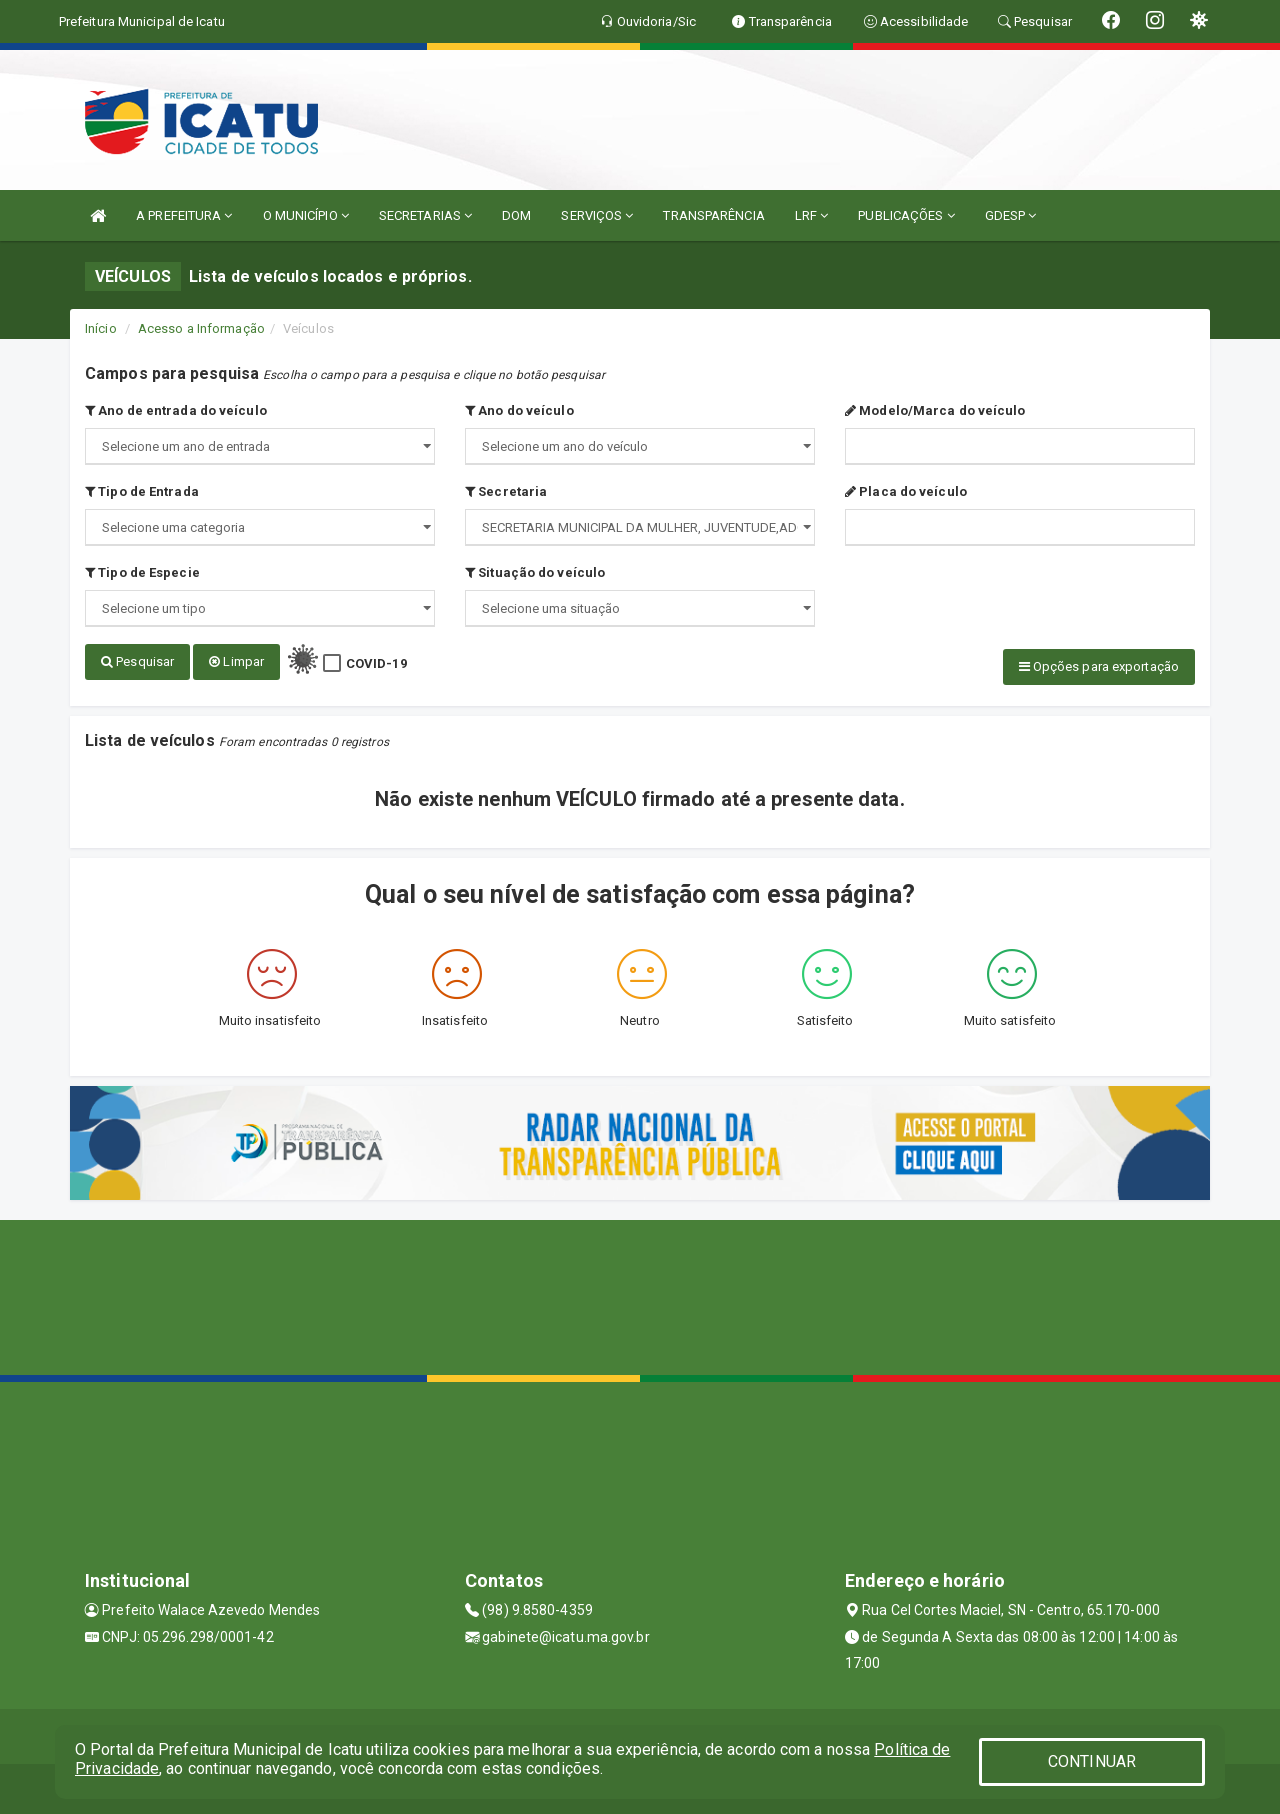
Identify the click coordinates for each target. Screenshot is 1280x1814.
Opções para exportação (1099, 666)
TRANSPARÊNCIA (713, 215)
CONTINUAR (1092, 1761)
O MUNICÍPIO (306, 215)
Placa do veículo (906, 491)
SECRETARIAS (425, 215)
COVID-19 (376, 663)
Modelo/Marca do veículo (935, 410)
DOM (516, 215)
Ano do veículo (519, 410)
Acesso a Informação (201, 328)
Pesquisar (137, 661)
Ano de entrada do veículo (176, 410)
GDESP (1011, 215)
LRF (812, 215)
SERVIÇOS (597, 215)
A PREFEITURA (184, 215)
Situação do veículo (535, 572)
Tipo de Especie (142, 572)
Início (101, 328)
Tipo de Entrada (142, 491)
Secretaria (506, 491)
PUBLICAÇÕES (906, 215)
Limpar (236, 661)
